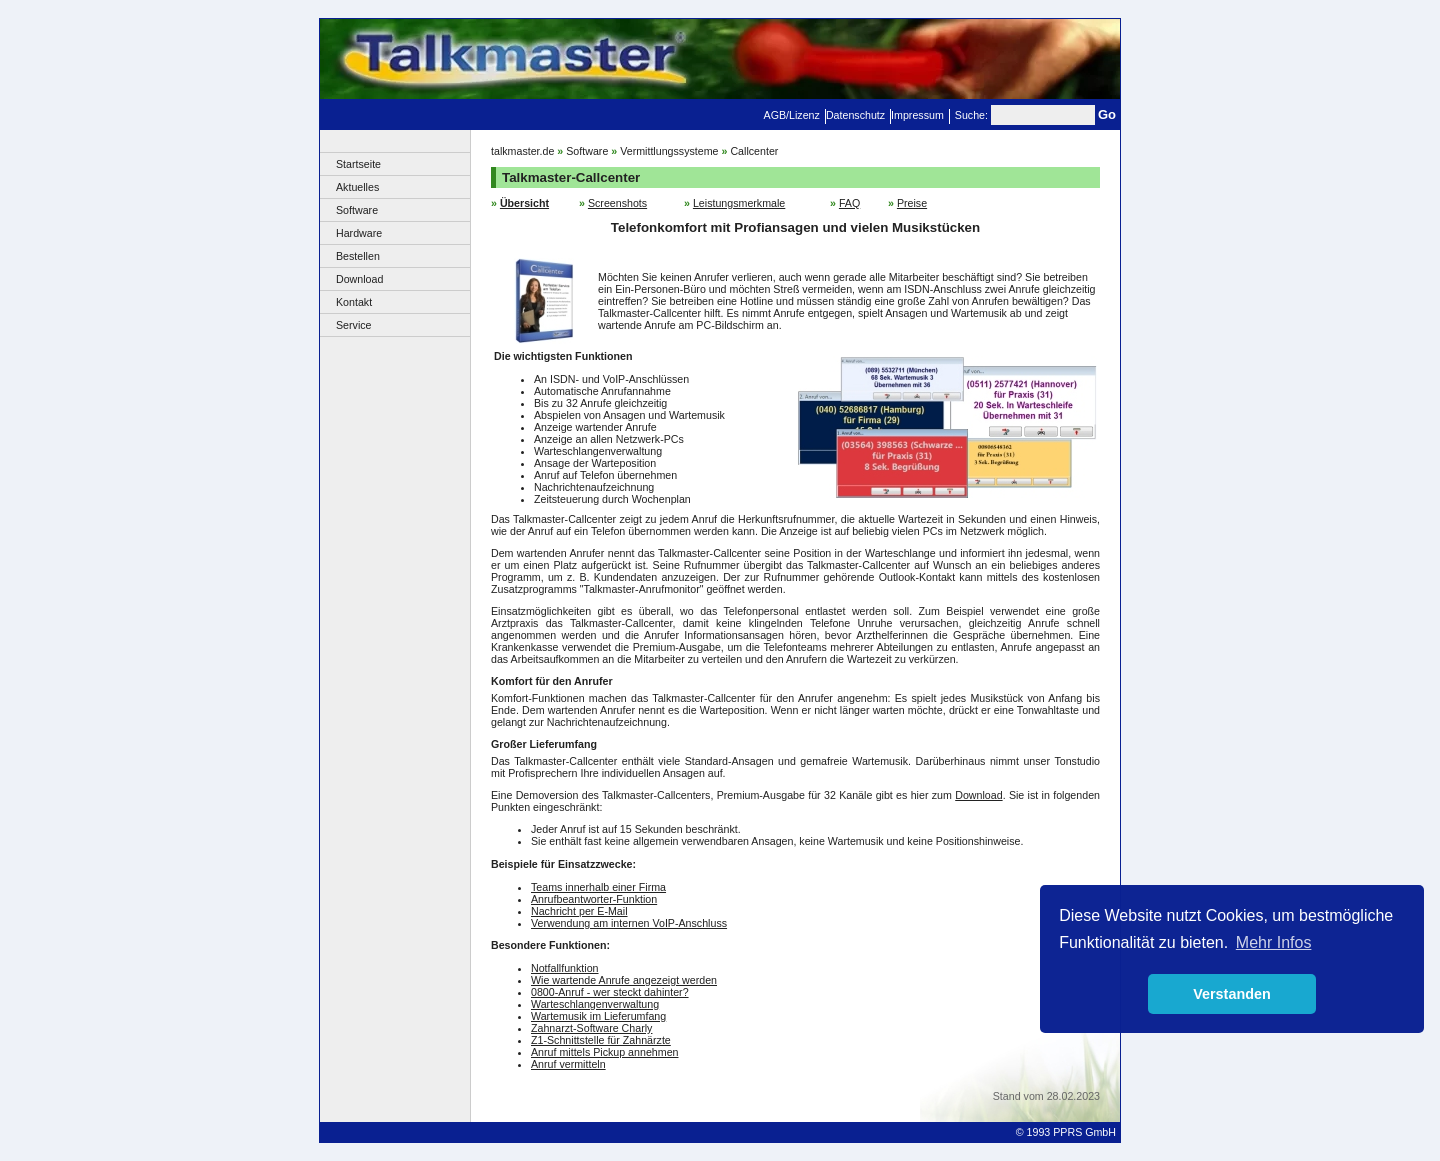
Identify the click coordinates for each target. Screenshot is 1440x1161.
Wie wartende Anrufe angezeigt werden (624, 980)
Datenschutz (855, 115)
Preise (912, 203)
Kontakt (354, 302)
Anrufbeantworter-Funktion (594, 899)
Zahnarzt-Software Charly (591, 1028)
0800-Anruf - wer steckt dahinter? (610, 992)
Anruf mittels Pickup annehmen (605, 1052)
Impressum (917, 115)
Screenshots (617, 203)
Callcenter (754, 151)
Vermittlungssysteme (669, 151)
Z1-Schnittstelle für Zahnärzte (601, 1040)
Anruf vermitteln (568, 1064)
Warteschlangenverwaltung (595, 1004)
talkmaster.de (522, 151)
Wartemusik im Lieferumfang (598, 1016)
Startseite (358, 164)
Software (357, 210)
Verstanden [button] (1232, 994)
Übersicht (524, 203)
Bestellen (358, 256)
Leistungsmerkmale (739, 203)
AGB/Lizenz (792, 115)
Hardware (359, 233)
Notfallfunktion (565, 968)
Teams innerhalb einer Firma (598, 887)
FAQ (849, 203)
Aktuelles (357, 187)
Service (354, 325)
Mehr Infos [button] (1274, 942)
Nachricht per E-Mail (579, 911)
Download (359, 279)
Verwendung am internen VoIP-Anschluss (629, 923)
